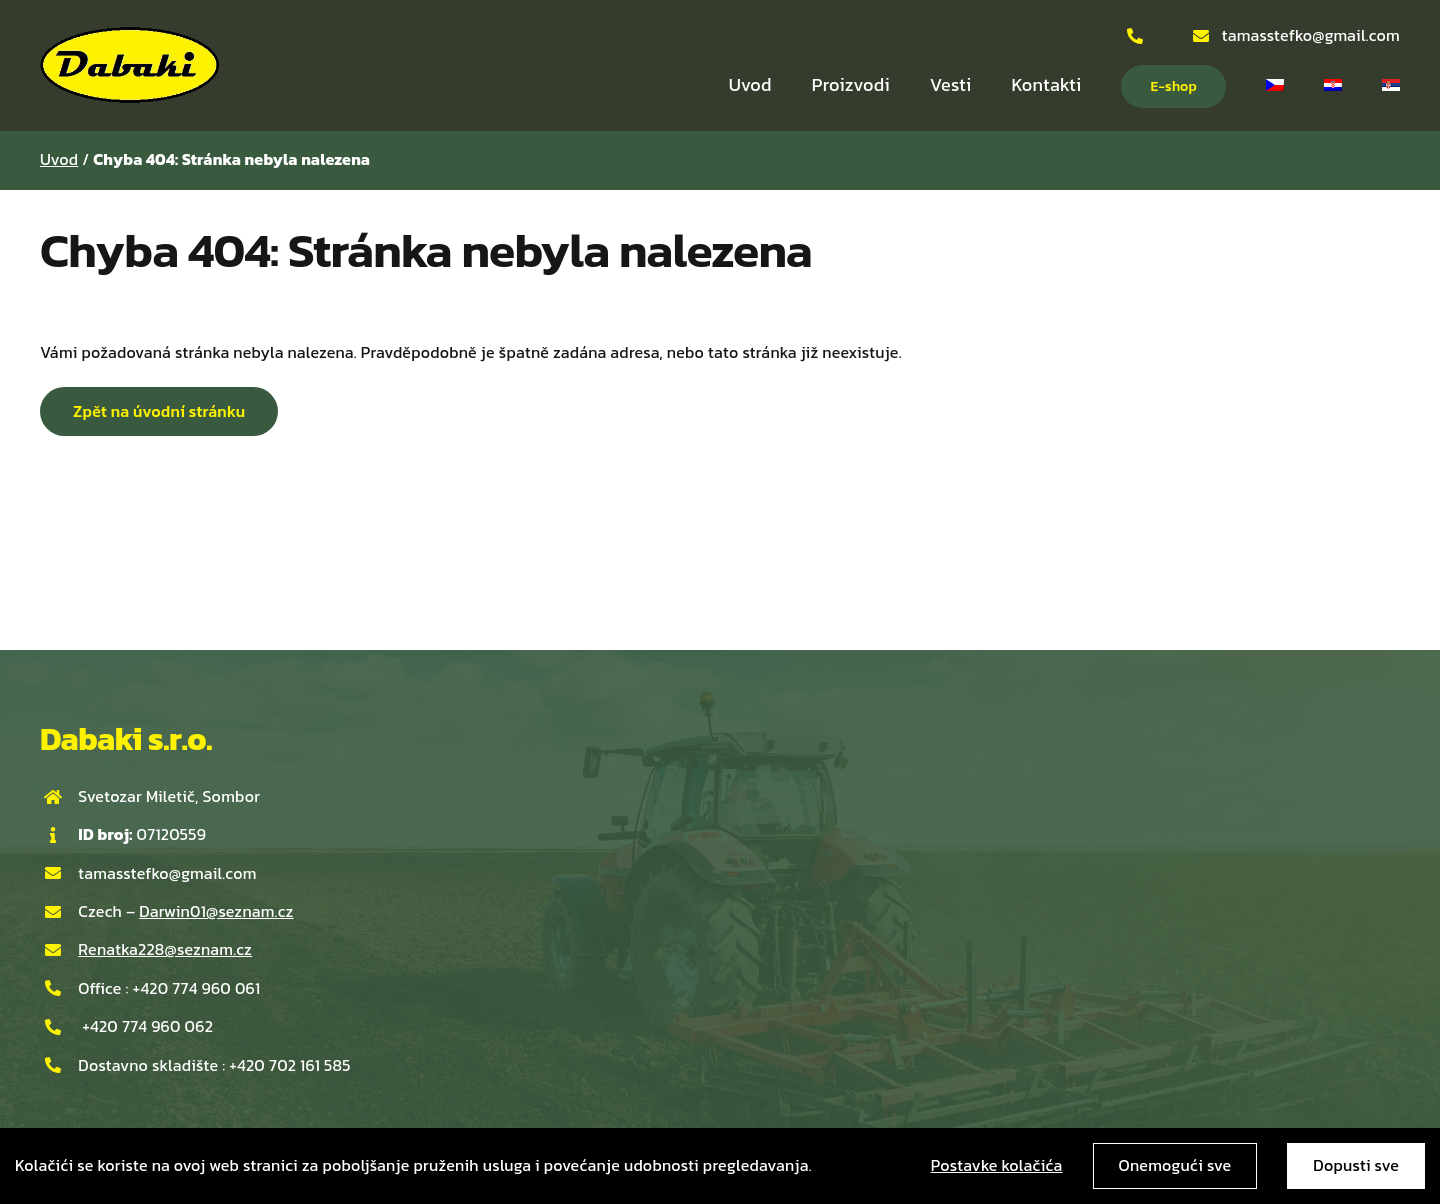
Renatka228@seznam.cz (165, 949)
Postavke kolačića (997, 1165)
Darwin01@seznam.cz (216, 911)
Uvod (59, 159)
